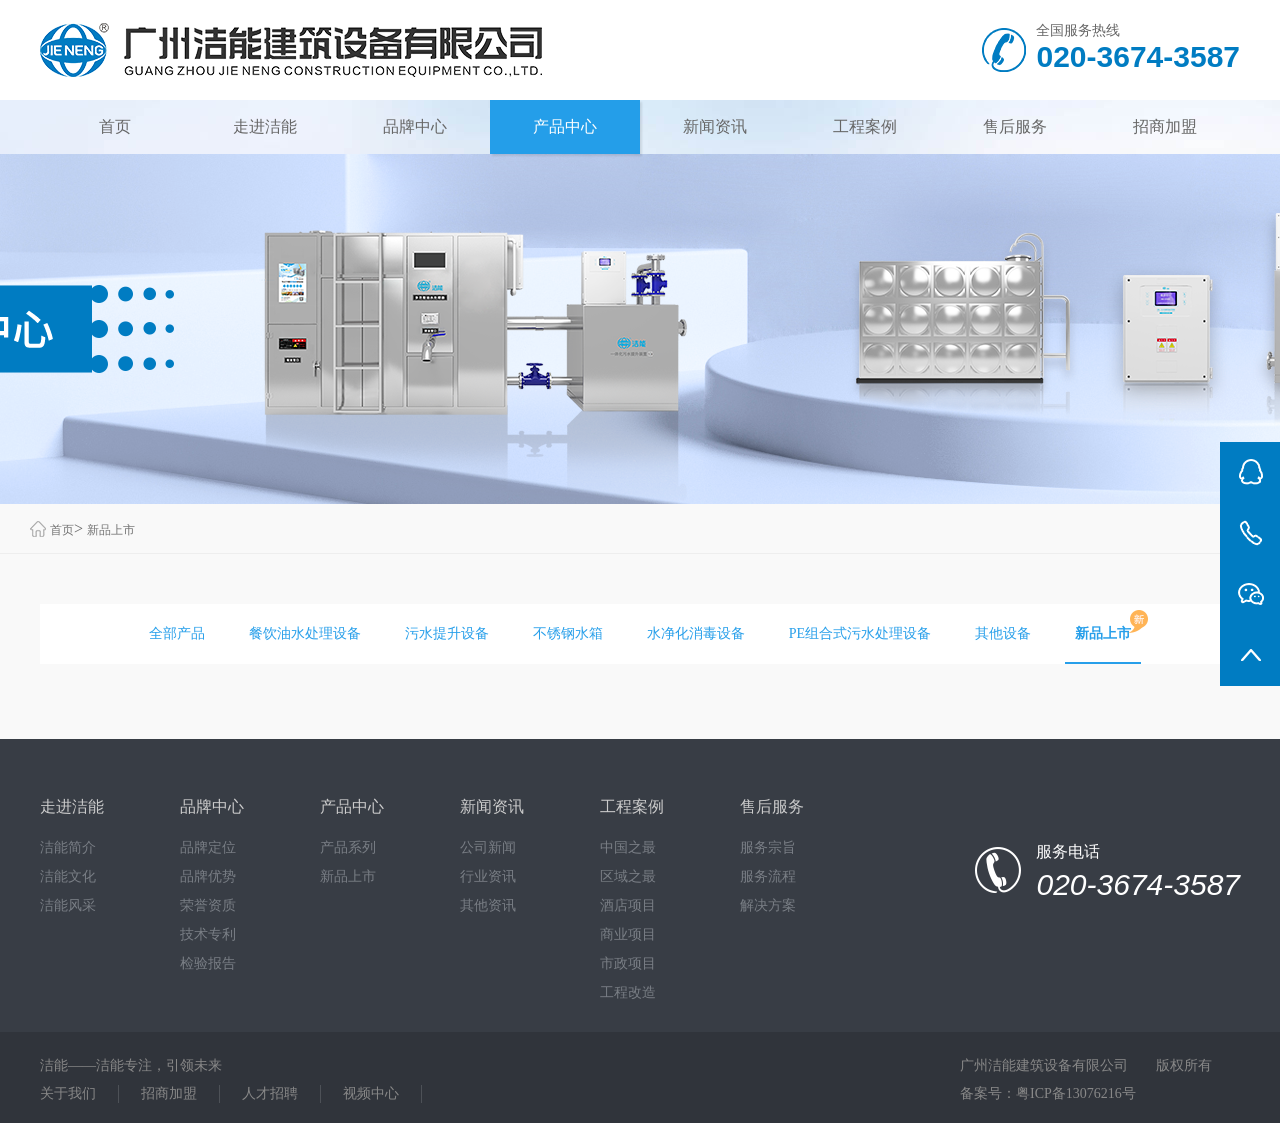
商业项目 (628, 934)
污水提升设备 (447, 633)
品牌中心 (415, 126)
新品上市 (111, 530)
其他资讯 (488, 905)
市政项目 (628, 963)
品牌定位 (208, 847)
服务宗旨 (768, 847)
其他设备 (1003, 633)
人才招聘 (270, 1093)
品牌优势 (208, 876)
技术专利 (208, 934)
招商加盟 (1165, 126)
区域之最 (628, 876)
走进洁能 (265, 126)
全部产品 (177, 633)
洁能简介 (68, 847)
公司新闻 (488, 847)
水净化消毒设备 (696, 633)
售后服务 (1015, 126)
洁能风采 (68, 905)
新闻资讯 (715, 126)
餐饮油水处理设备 (305, 633)
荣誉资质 (208, 905)
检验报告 (208, 963)
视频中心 (371, 1093)
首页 (115, 126)
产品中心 (565, 126)
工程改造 (628, 992)
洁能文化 (68, 876)
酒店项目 (628, 905)
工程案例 (865, 126)
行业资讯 (488, 876)
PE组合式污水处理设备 (860, 633)
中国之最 (628, 847)
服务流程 (768, 876)
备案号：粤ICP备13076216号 (1048, 1093)
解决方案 (768, 905)
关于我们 (68, 1093)
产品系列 (348, 847)
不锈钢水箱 (568, 633)
